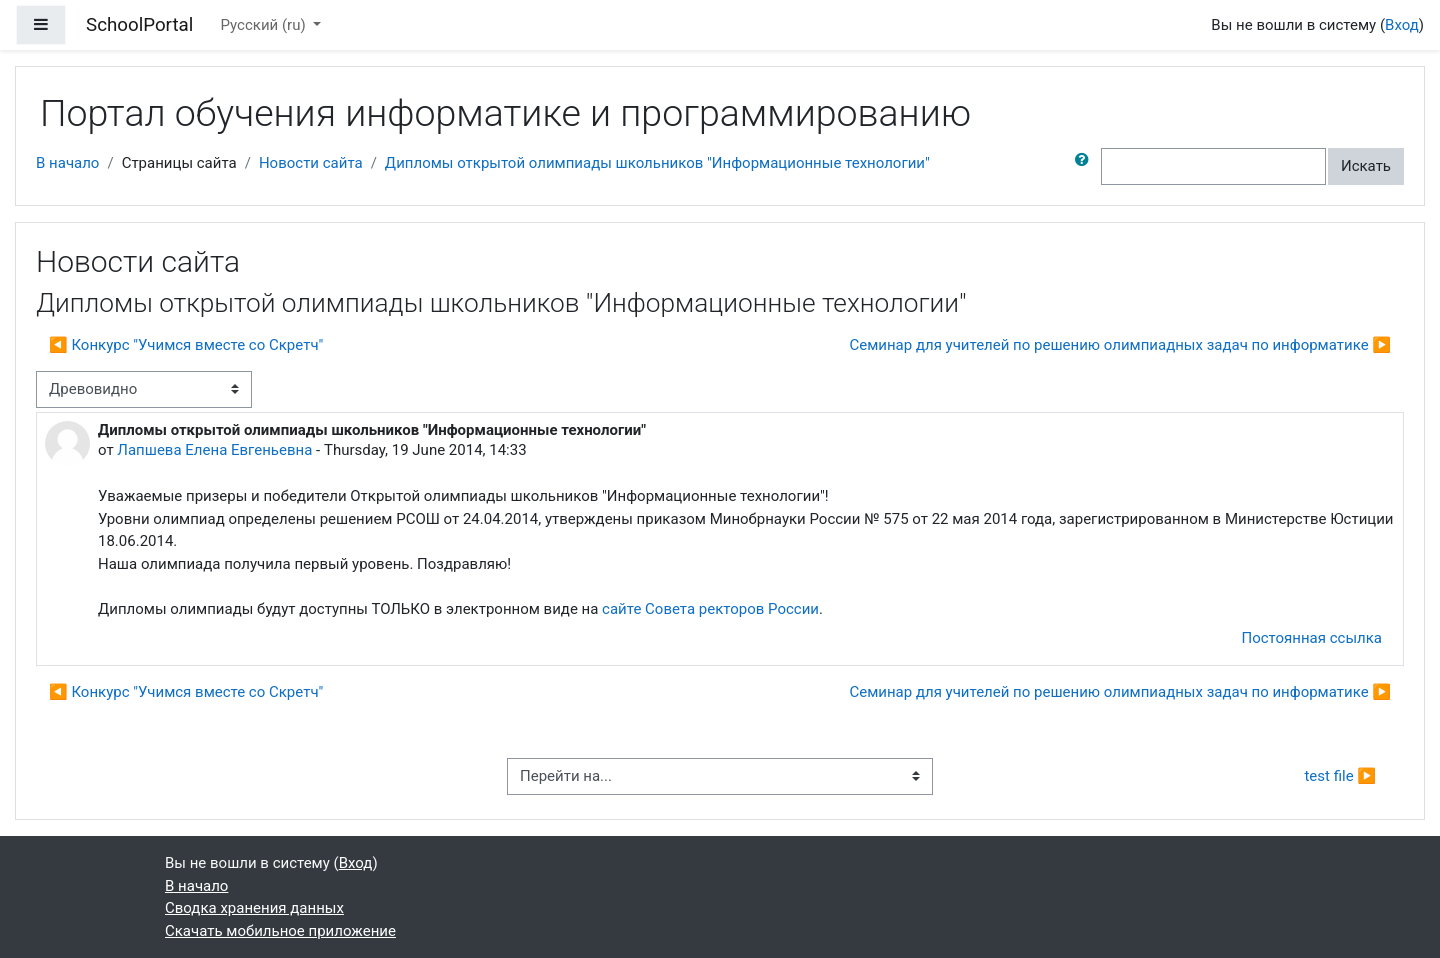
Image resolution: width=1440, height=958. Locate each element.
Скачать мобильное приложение (280, 931)
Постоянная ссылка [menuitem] (1311, 638)
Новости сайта (311, 163)
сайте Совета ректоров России (710, 609)
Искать (1366, 166)
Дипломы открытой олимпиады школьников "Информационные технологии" (657, 163)
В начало (67, 163)
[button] (1086, 166)
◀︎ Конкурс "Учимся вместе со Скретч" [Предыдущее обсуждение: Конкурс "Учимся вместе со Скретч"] (186, 345)
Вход (1402, 25)
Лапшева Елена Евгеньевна (214, 450)
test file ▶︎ (1340, 776)
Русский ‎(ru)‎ (265, 25)
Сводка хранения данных (254, 908)
